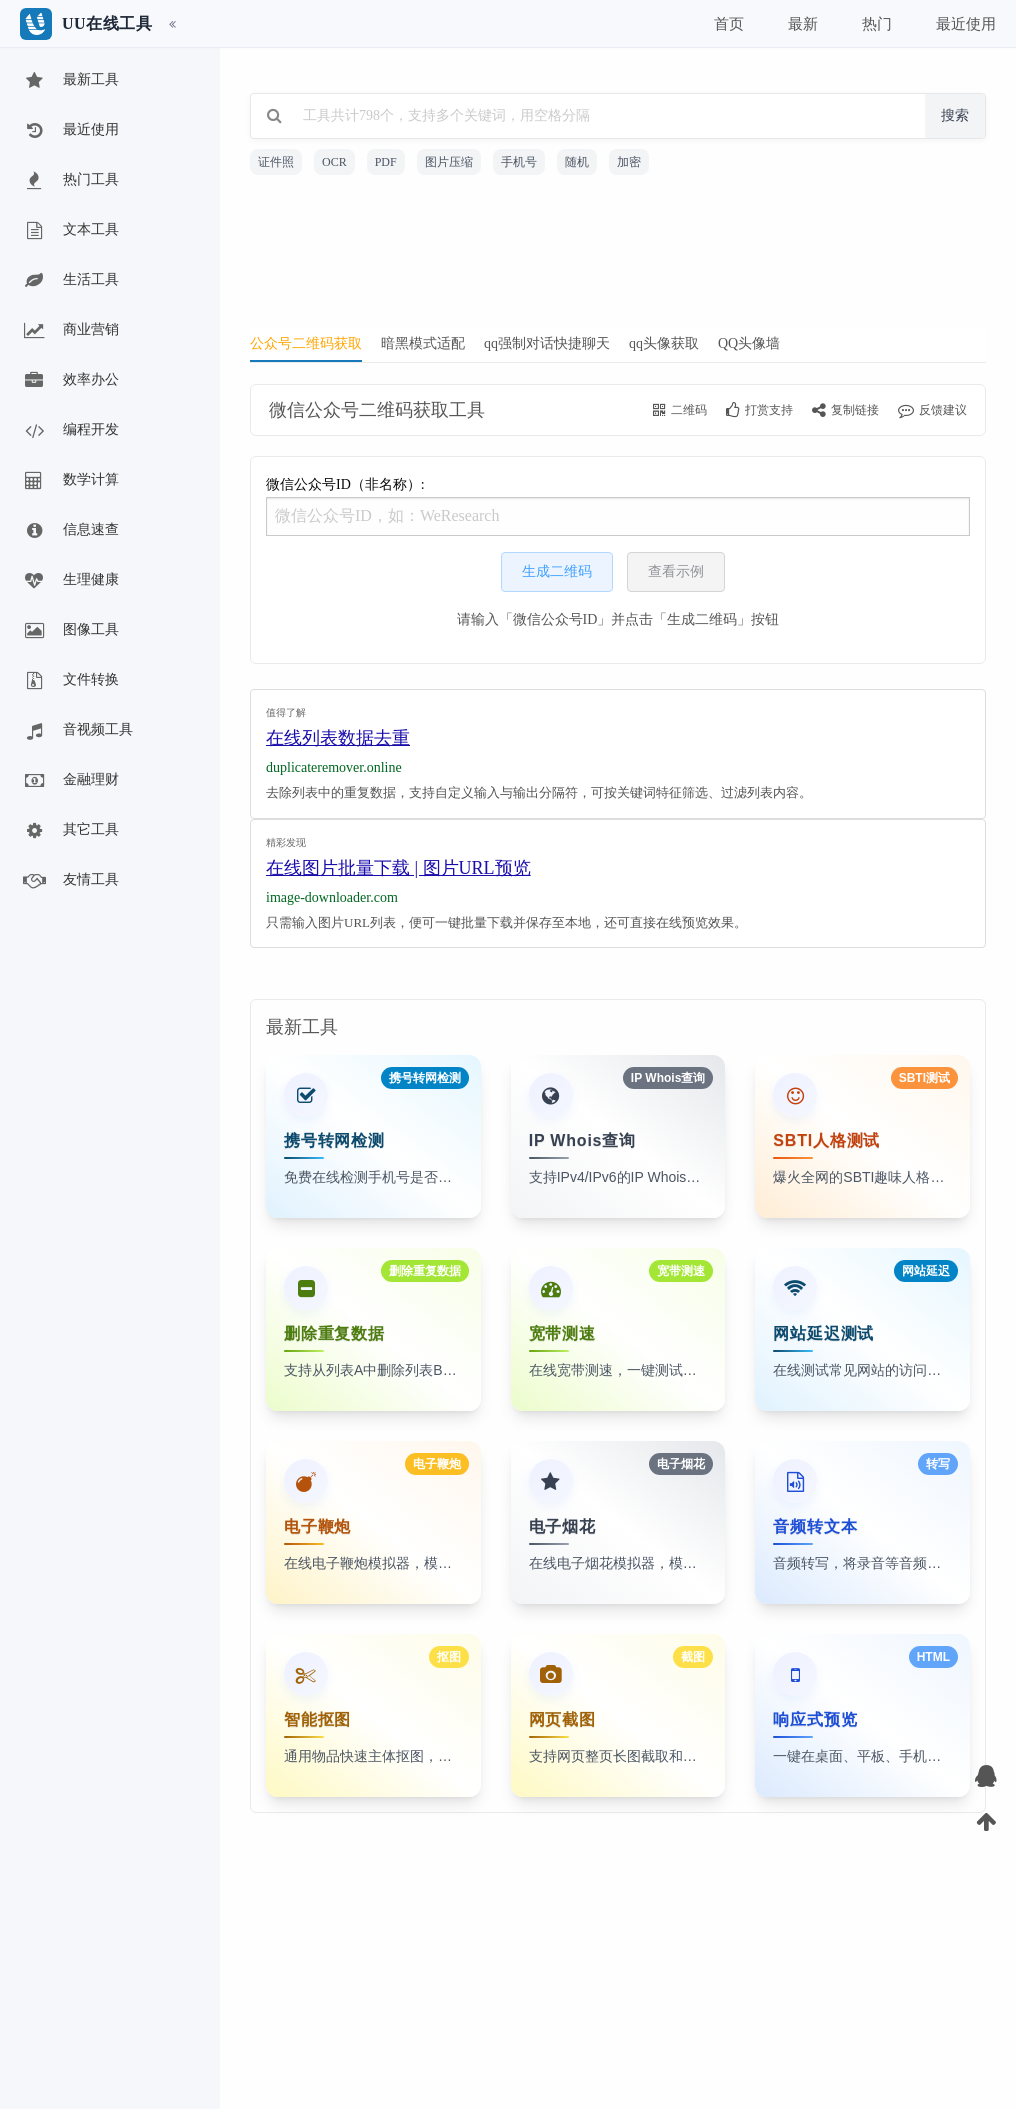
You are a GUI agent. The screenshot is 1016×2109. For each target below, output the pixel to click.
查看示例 (676, 571)
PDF (386, 162)
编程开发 (70, 431)
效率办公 (70, 381)
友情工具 (70, 881)
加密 (629, 162)
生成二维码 (557, 571)
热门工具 (70, 181)
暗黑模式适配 (423, 343)
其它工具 (70, 831)
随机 (577, 162)
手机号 (519, 162)
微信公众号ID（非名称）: (618, 506)
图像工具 (70, 631)
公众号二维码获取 (306, 343)
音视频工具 (77, 731)
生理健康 (70, 581)
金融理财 (70, 781)
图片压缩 (449, 162)
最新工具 (70, 81)
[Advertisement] (618, 258)
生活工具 (70, 281)
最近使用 (70, 131)
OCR (334, 162)
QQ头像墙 (749, 343)
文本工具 (70, 231)
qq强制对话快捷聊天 (547, 343)
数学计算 (70, 481)
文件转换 (70, 681)
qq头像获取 (664, 343)
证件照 (276, 162)
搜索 (955, 115)
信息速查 (70, 531)
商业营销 (70, 331)
